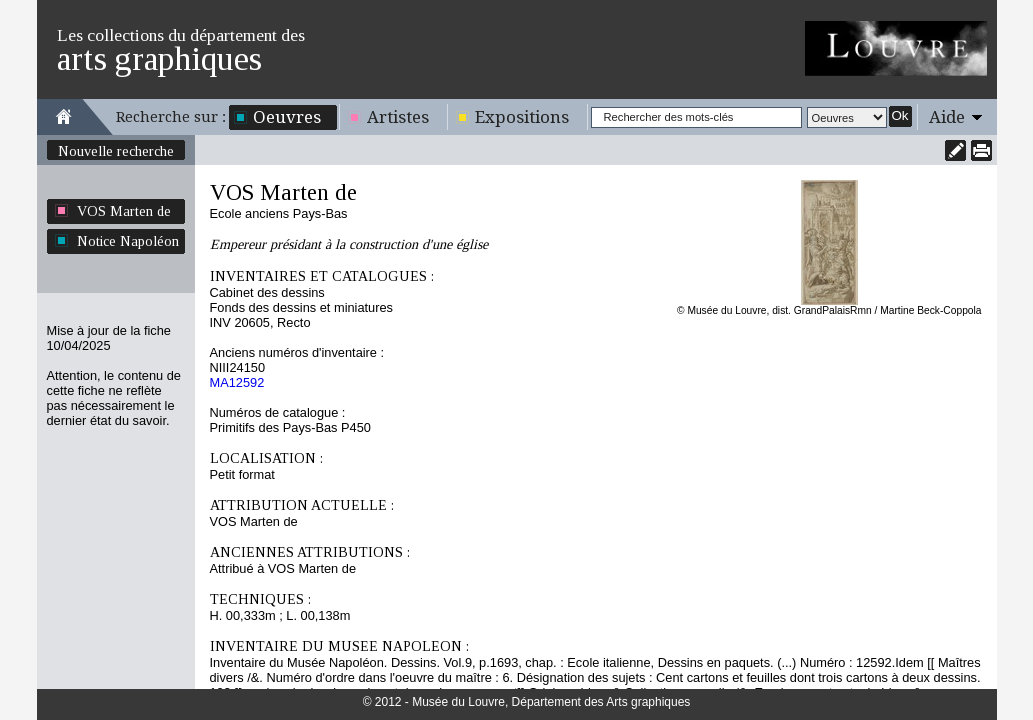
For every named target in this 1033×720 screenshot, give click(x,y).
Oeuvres (287, 117)
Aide (947, 117)
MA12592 (237, 382)
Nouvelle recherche (116, 151)
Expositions (522, 117)
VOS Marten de (124, 211)
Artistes (398, 117)
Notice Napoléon (128, 241)
